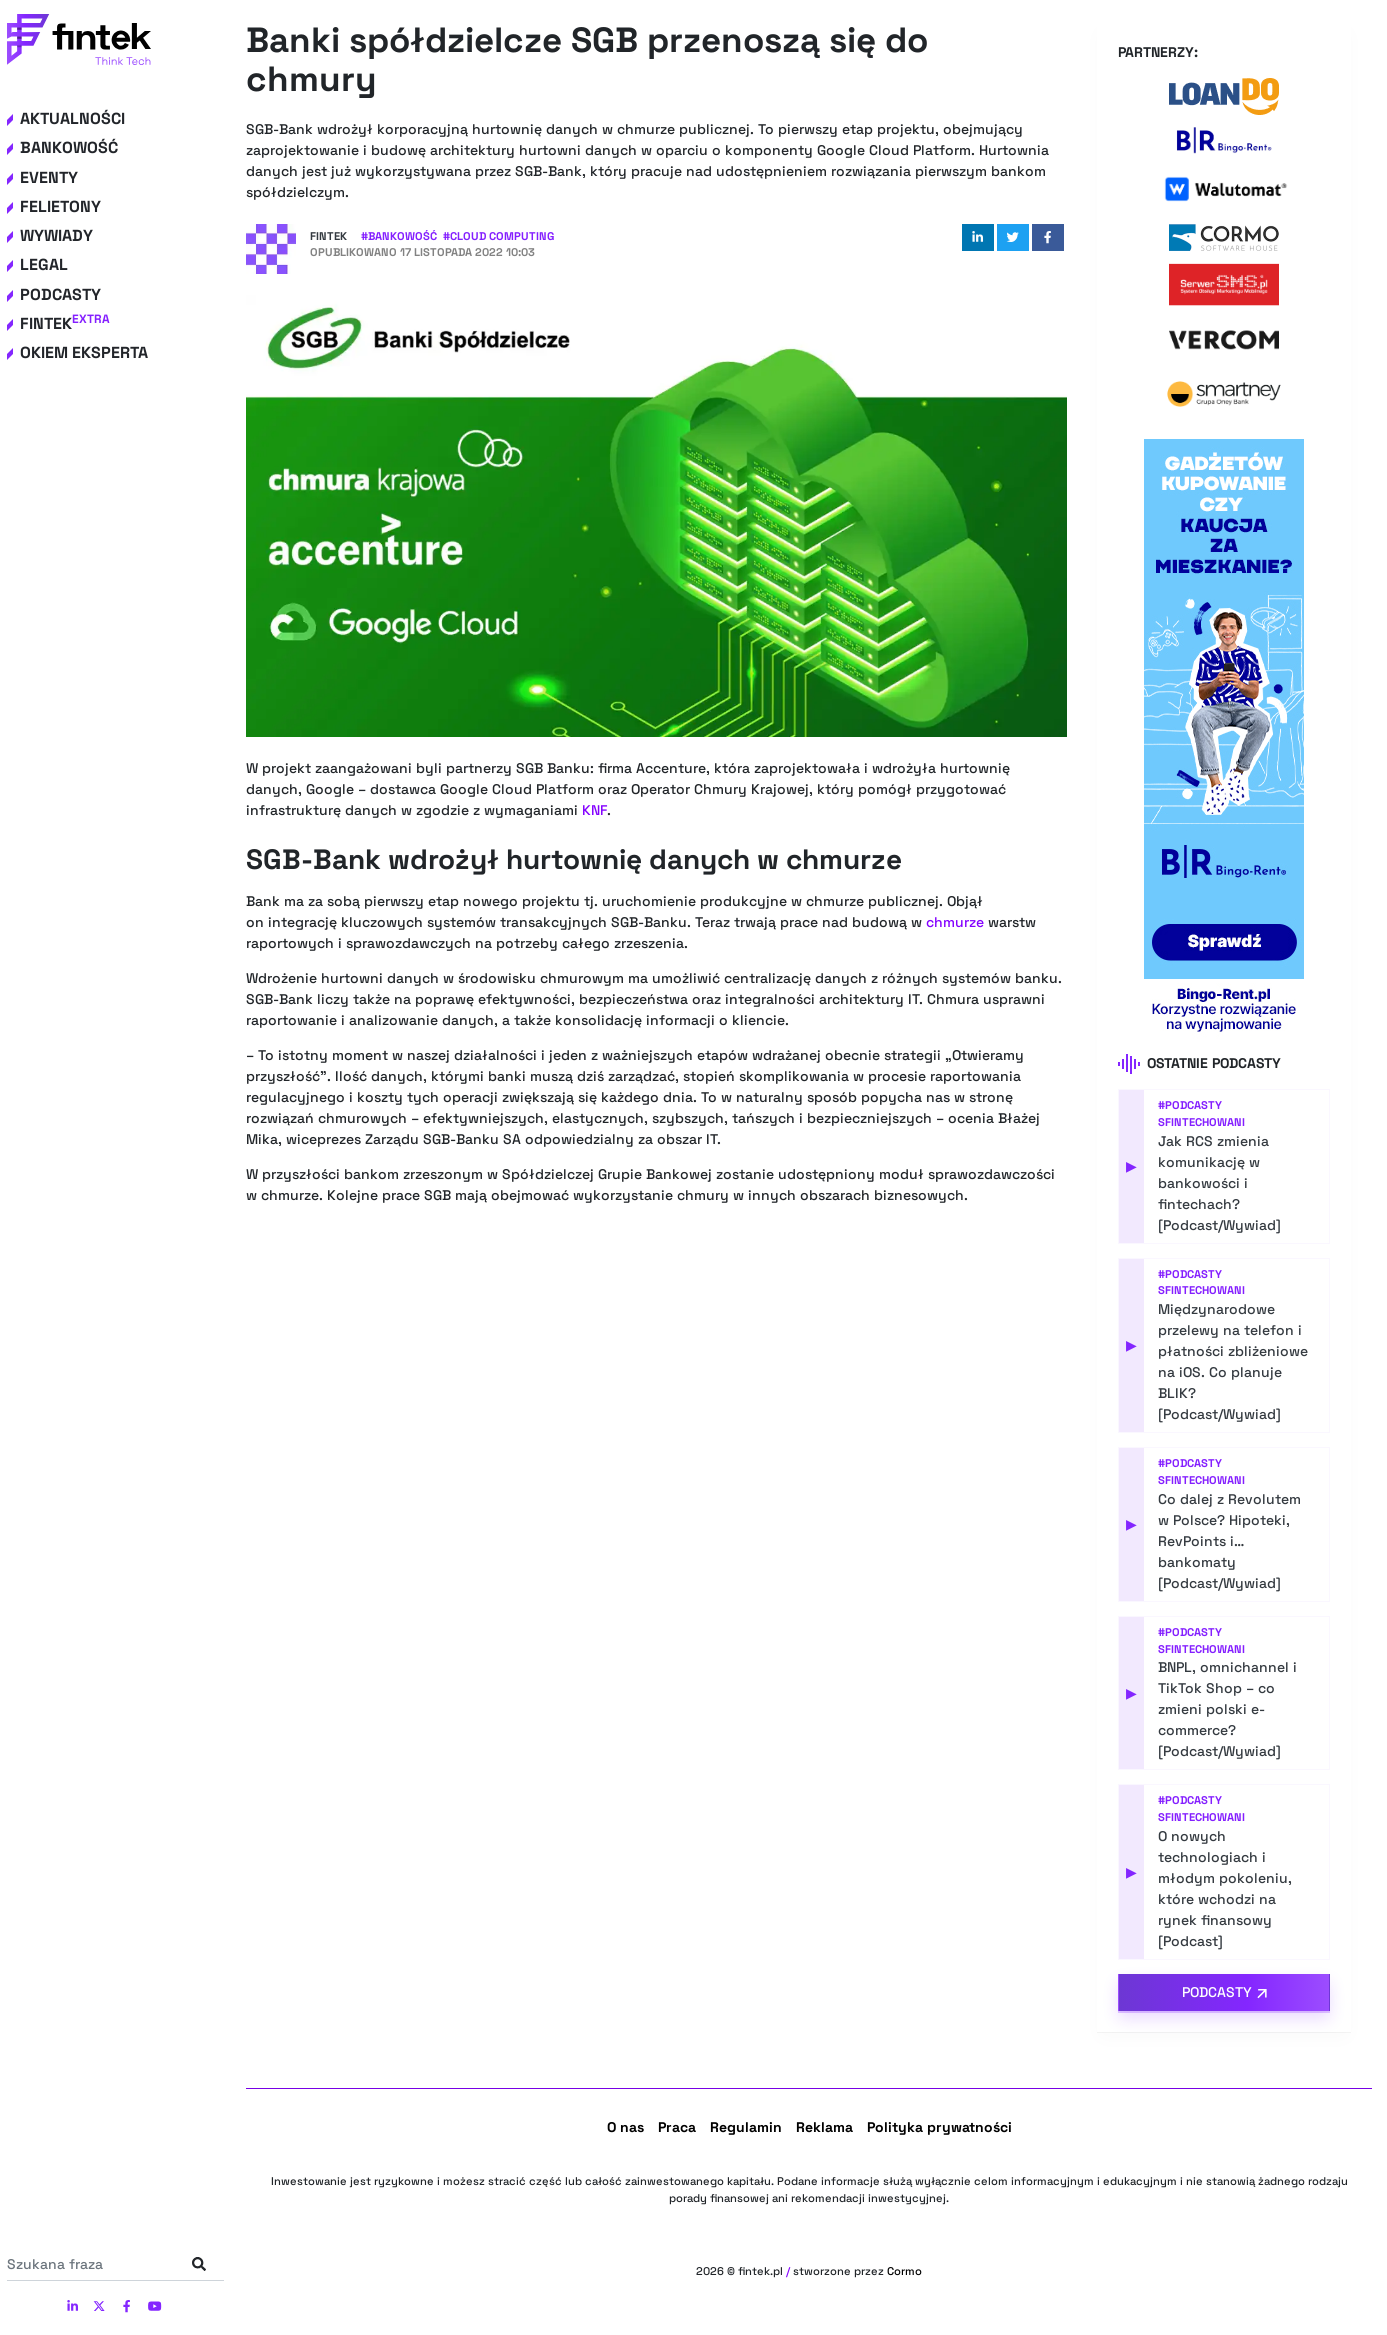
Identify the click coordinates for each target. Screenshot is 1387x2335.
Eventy (49, 177)
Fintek (65, 323)
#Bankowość (399, 236)
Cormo (904, 2271)
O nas (625, 2127)
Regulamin (746, 2127)
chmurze (955, 922)
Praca (677, 2127)
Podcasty (60, 294)
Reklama (824, 2127)
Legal (44, 264)
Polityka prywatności (939, 2127)
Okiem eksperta (84, 352)
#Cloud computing (498, 236)
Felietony (60, 206)
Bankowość (69, 147)
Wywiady (56, 235)
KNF (594, 810)
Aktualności (72, 118)
